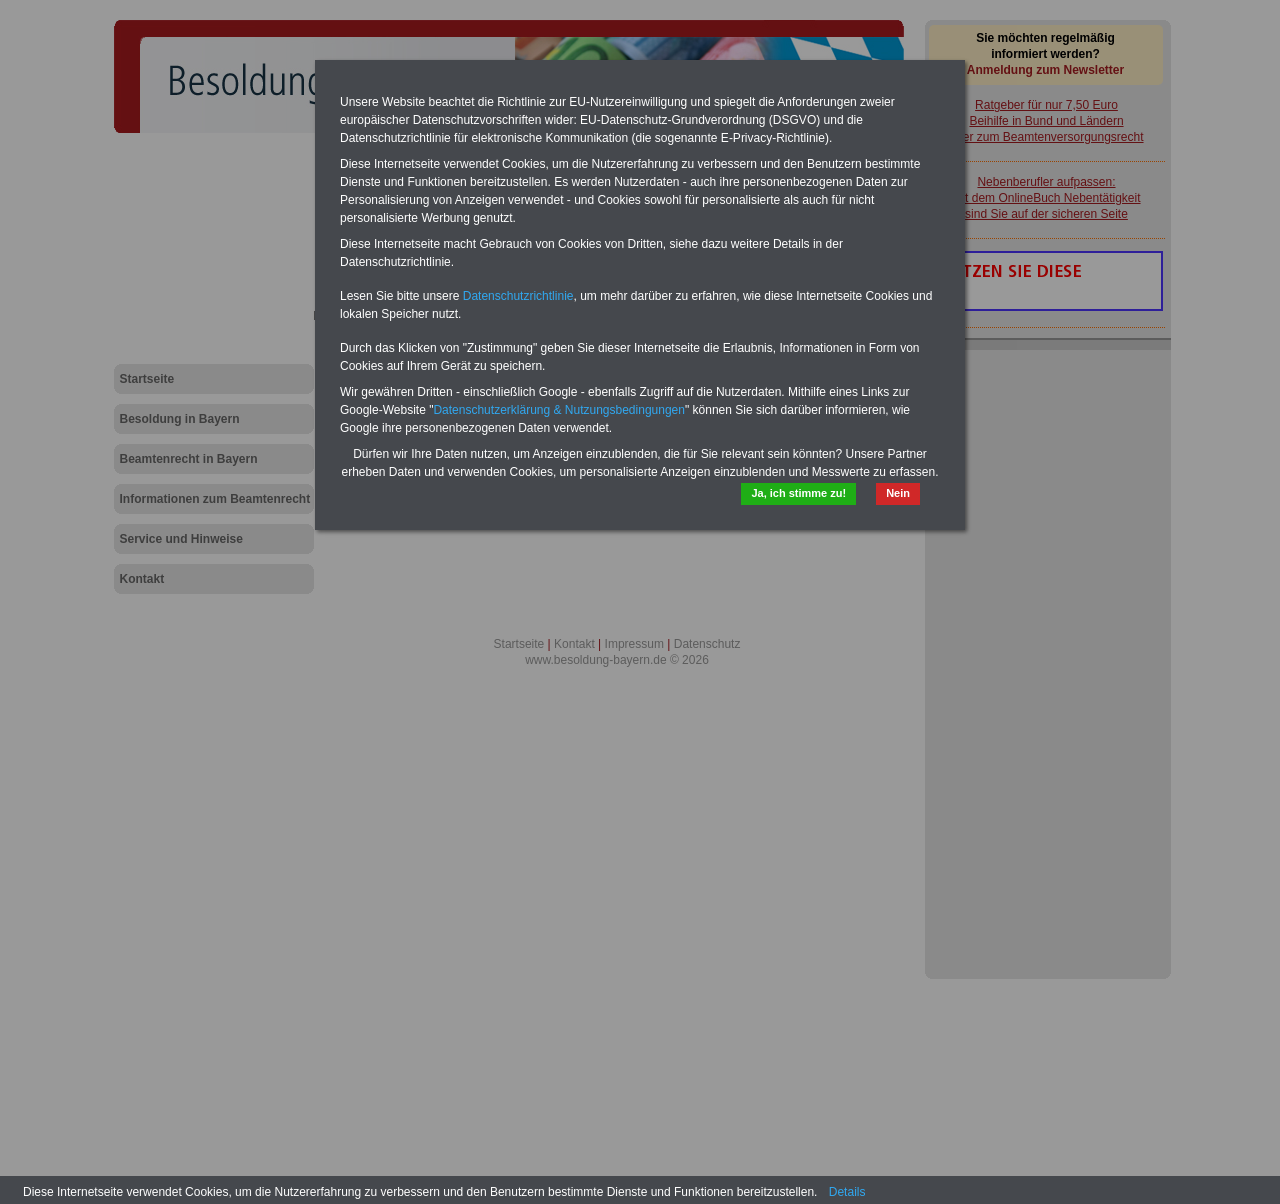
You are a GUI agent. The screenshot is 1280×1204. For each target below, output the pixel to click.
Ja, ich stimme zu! (798, 493)
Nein (898, 493)
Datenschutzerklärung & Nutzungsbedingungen (559, 410)
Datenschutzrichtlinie (518, 296)
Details (847, 1192)
